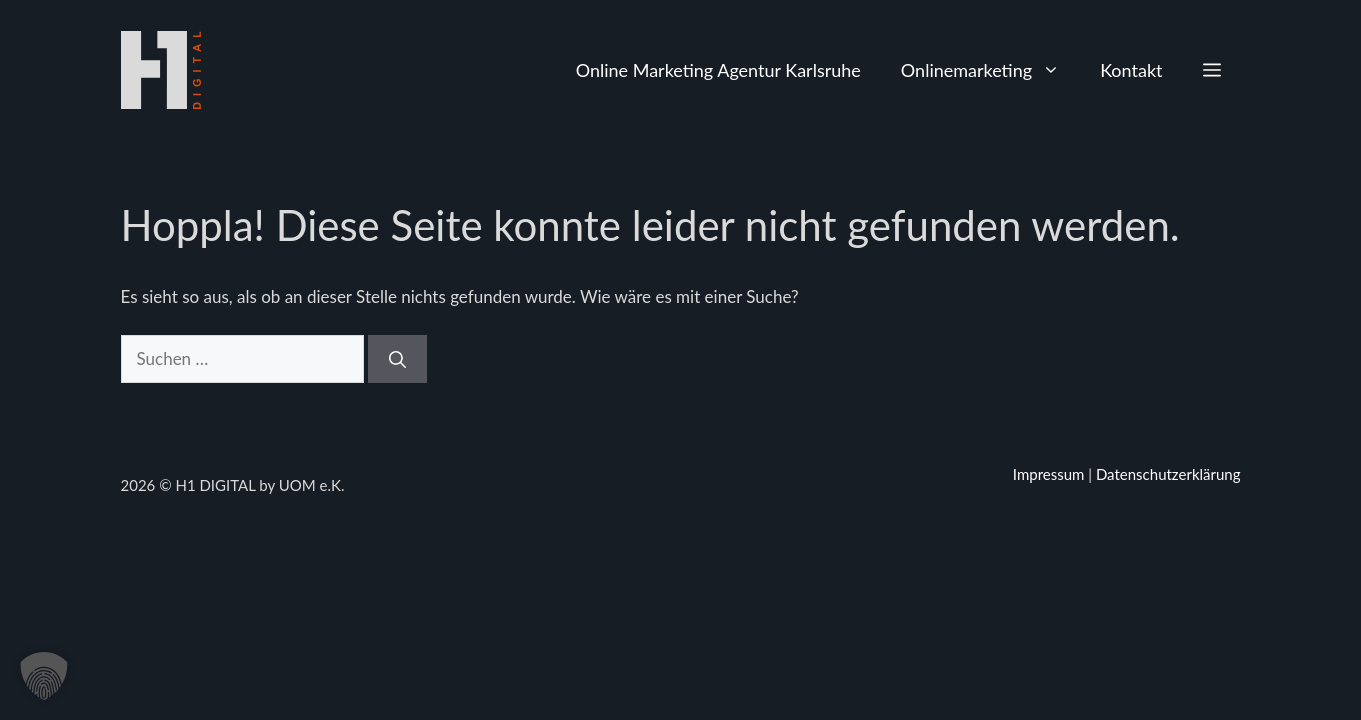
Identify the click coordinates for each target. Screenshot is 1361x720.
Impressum (1049, 474)
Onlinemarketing (990, 70)
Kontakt (1131, 70)
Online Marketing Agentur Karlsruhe (718, 70)
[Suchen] (397, 359)
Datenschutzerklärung (1168, 474)
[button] (1212, 70)
